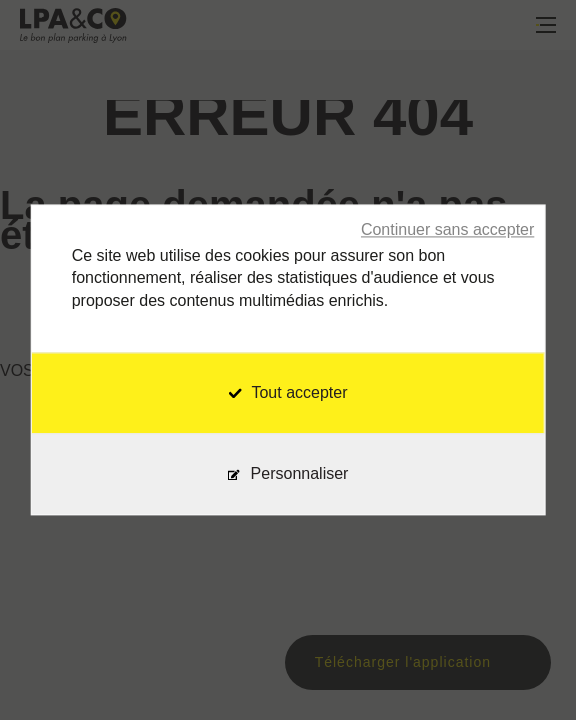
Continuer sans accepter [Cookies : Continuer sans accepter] (447, 229)
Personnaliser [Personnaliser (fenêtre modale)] (300, 474)
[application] (526, 670)
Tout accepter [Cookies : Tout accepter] (287, 393)
